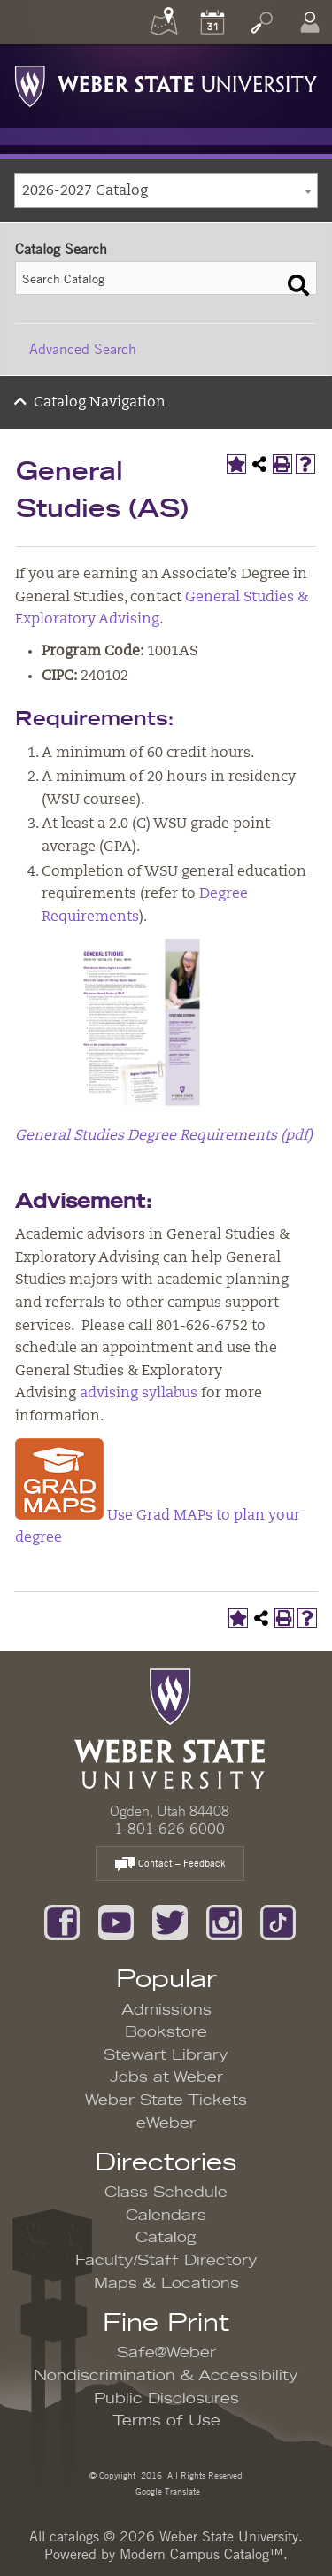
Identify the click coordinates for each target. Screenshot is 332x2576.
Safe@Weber (166, 2353)
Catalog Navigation (100, 403)
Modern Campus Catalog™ (201, 2554)
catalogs (74, 2536)
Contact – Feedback (170, 1864)
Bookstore (166, 2032)
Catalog (166, 2238)
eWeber (166, 2123)
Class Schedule (166, 2192)
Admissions (166, 2010)
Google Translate (166, 2490)
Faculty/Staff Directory (166, 2261)
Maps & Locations (166, 2284)
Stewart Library (166, 2055)
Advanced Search (82, 349)
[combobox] (166, 190)
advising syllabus (138, 1394)
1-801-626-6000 (169, 1828)
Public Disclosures (166, 2399)
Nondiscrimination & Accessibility (166, 2376)
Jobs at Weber (166, 2077)
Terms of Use (166, 2421)
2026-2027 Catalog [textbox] (85, 191)
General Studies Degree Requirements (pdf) (164, 1136)
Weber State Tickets (166, 2100)
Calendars (166, 2216)
